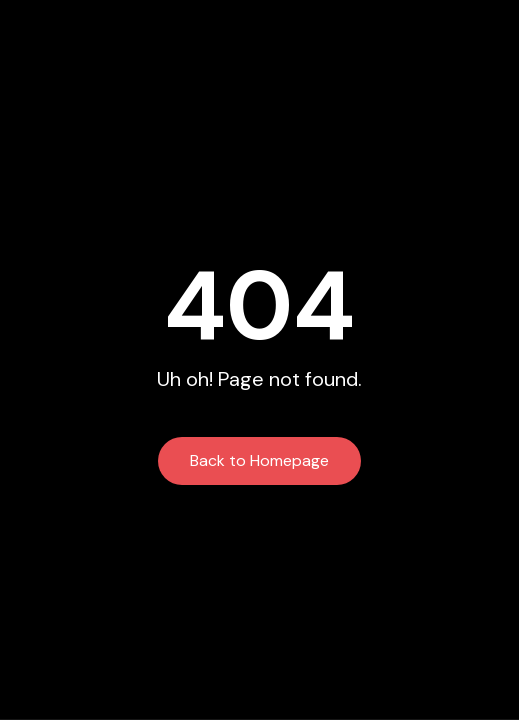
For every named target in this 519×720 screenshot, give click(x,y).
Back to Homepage (259, 460)
